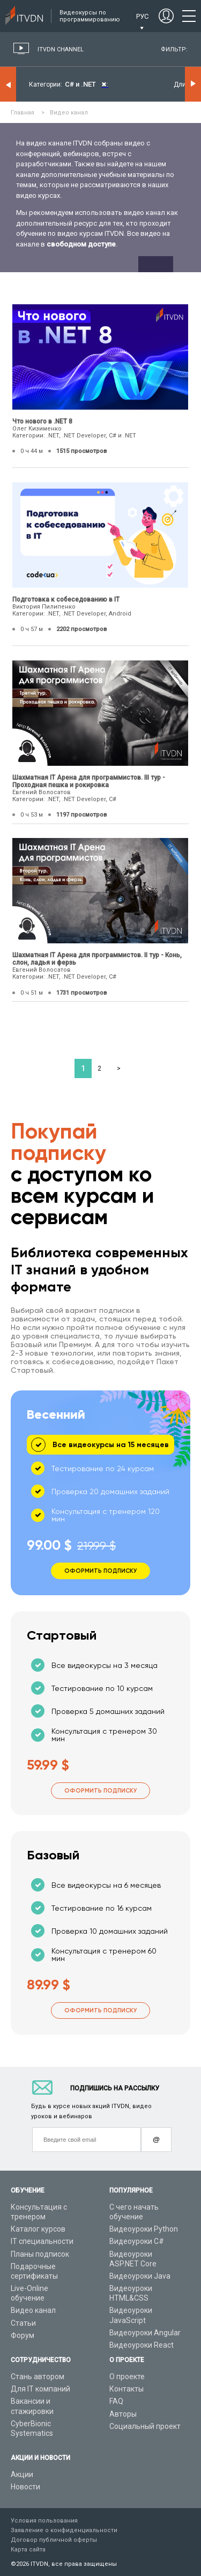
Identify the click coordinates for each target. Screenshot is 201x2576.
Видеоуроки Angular (145, 2332)
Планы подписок (40, 2254)
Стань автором (37, 2376)
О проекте (127, 2376)
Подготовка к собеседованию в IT (66, 599)
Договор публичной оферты (54, 2539)
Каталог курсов (38, 2229)
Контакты (126, 2389)
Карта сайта (28, 2549)
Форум (22, 2335)
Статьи (23, 2323)
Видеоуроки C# (136, 2241)
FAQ (116, 2401)
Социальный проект (145, 2426)
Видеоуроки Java (139, 2276)
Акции (22, 2474)
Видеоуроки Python (143, 2229)
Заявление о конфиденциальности (64, 2530)
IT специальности (42, 2241)
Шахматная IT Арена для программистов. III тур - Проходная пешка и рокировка (88, 781)
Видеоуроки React (141, 2345)
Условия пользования (44, 2520)
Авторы (123, 2414)
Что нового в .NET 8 (42, 421)
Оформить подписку (100, 1790)
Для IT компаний (40, 2389)
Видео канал (33, 2310)
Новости (25, 2486)
